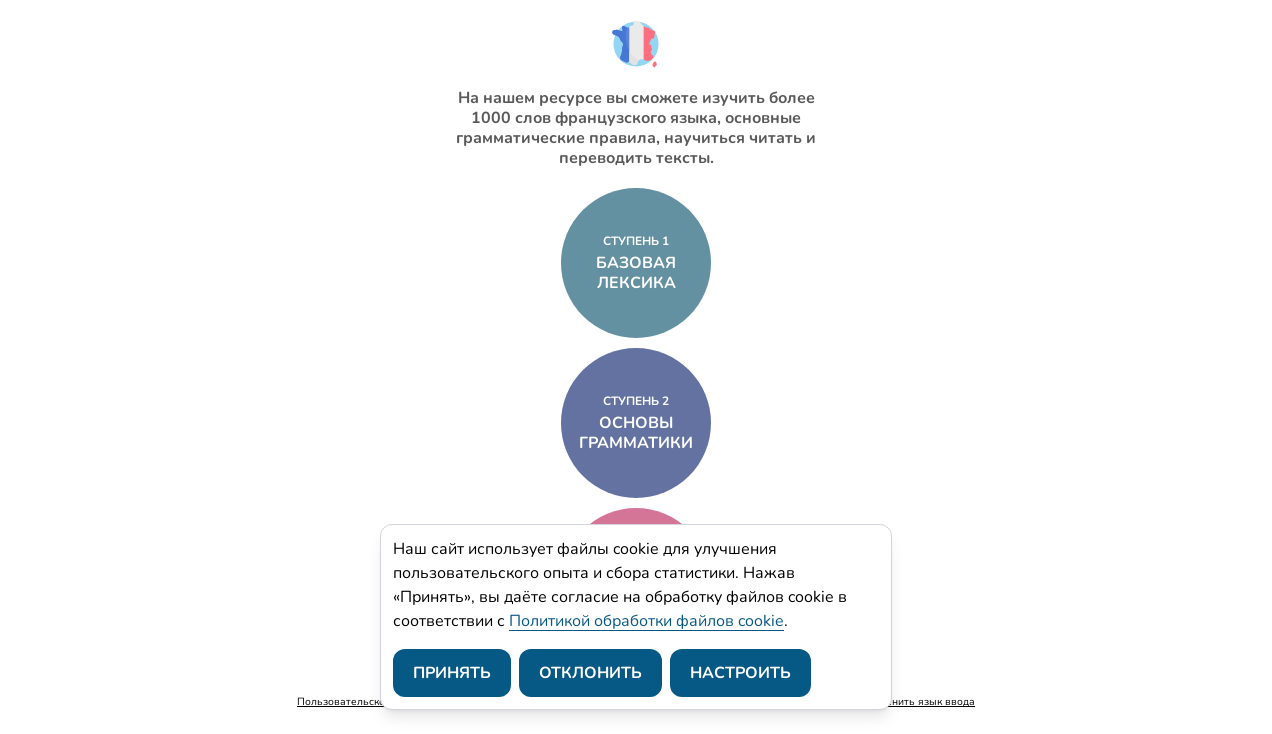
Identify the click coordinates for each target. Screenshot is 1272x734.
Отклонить (590, 673)
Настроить (740, 673)
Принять (452, 673)
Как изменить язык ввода (911, 701)
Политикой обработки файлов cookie (646, 621)
